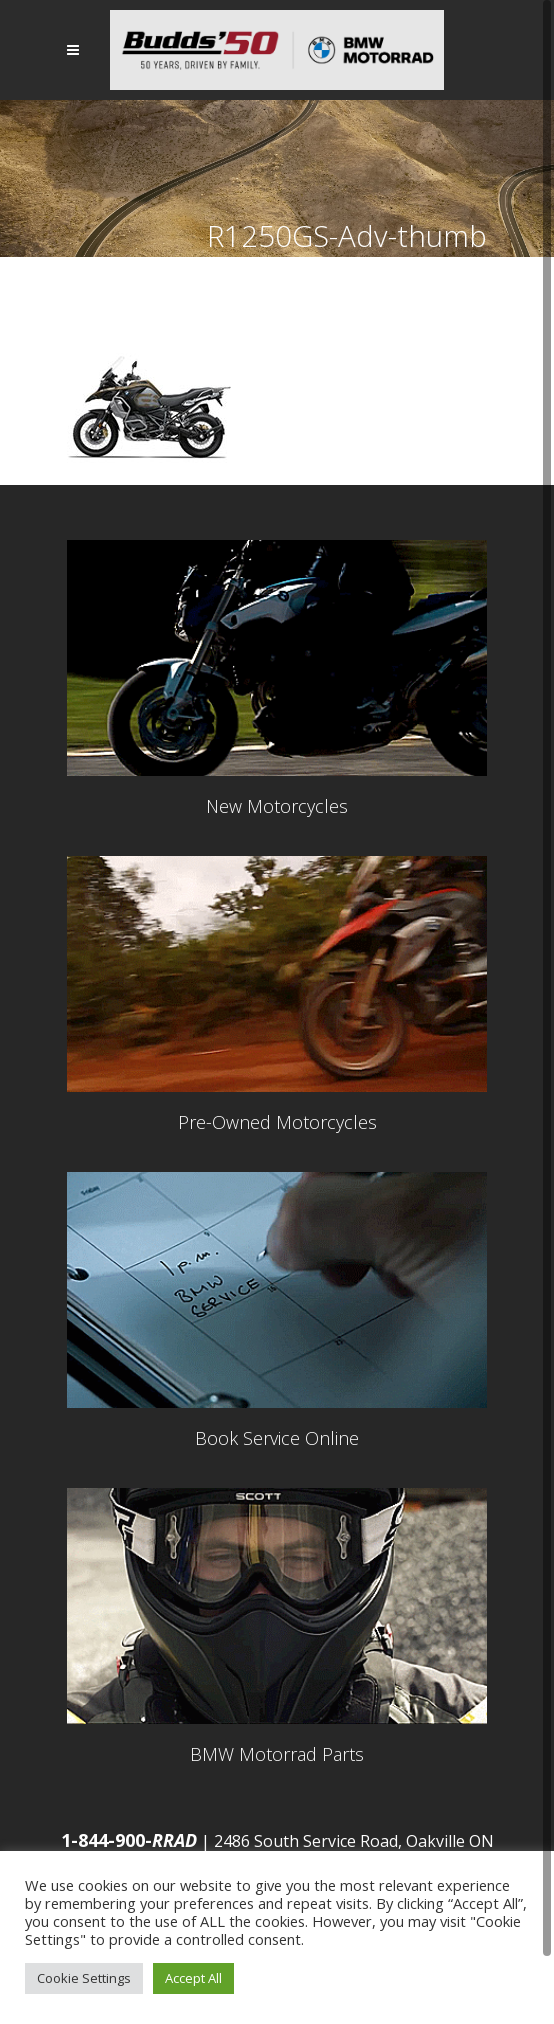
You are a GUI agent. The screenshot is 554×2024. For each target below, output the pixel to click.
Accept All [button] (193, 1978)
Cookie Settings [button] (84, 1978)
